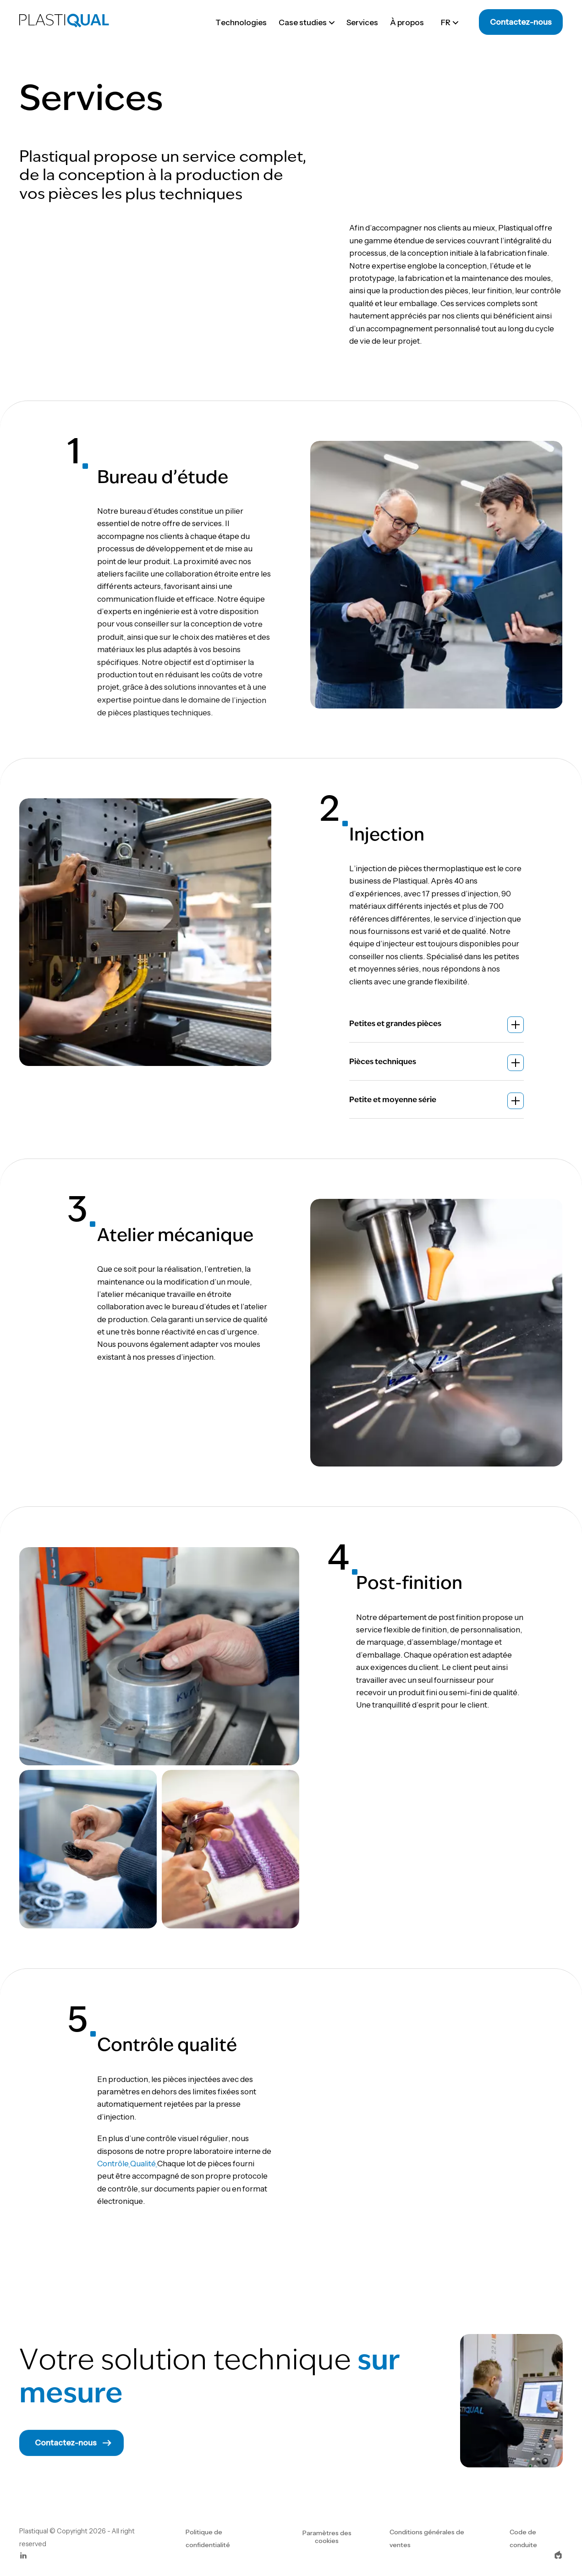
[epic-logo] (558, 2556)
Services (362, 22)
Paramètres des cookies (326, 2537)
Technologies (241, 22)
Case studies (307, 22)
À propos (407, 22)
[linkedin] (23, 2556)
